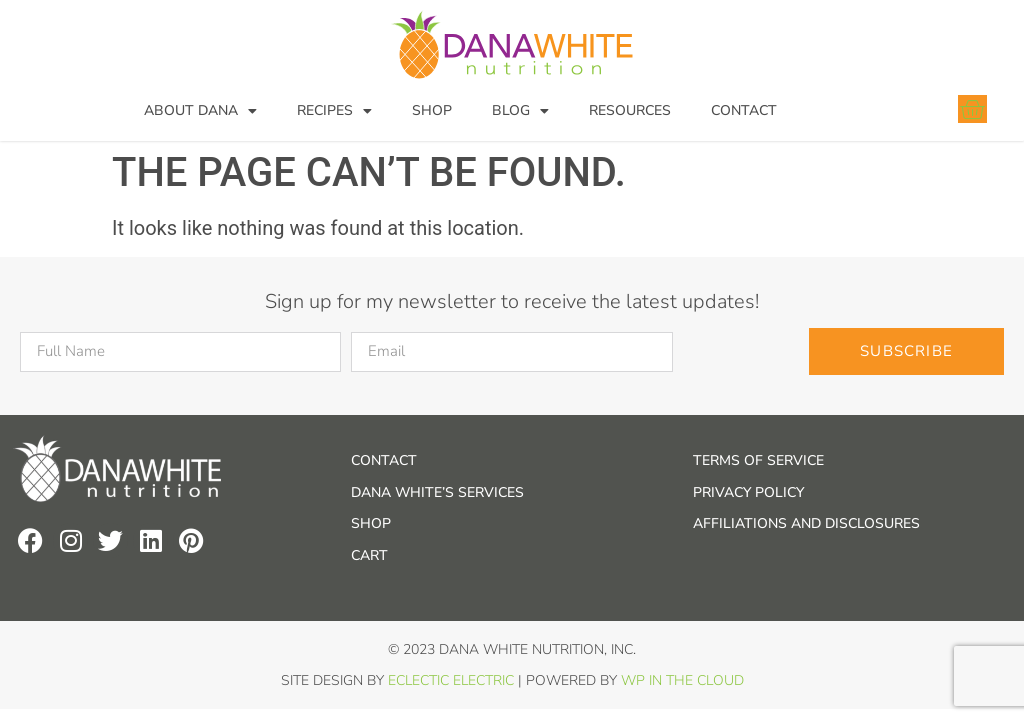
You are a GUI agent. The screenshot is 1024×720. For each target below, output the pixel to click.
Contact (744, 110)
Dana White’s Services (437, 492)
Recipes (334, 111)
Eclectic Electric (451, 680)
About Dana (200, 111)
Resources (630, 110)
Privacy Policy (748, 492)
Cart (369, 555)
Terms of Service (758, 460)
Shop (432, 110)
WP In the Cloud (682, 680)
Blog (520, 111)
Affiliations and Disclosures (806, 523)
